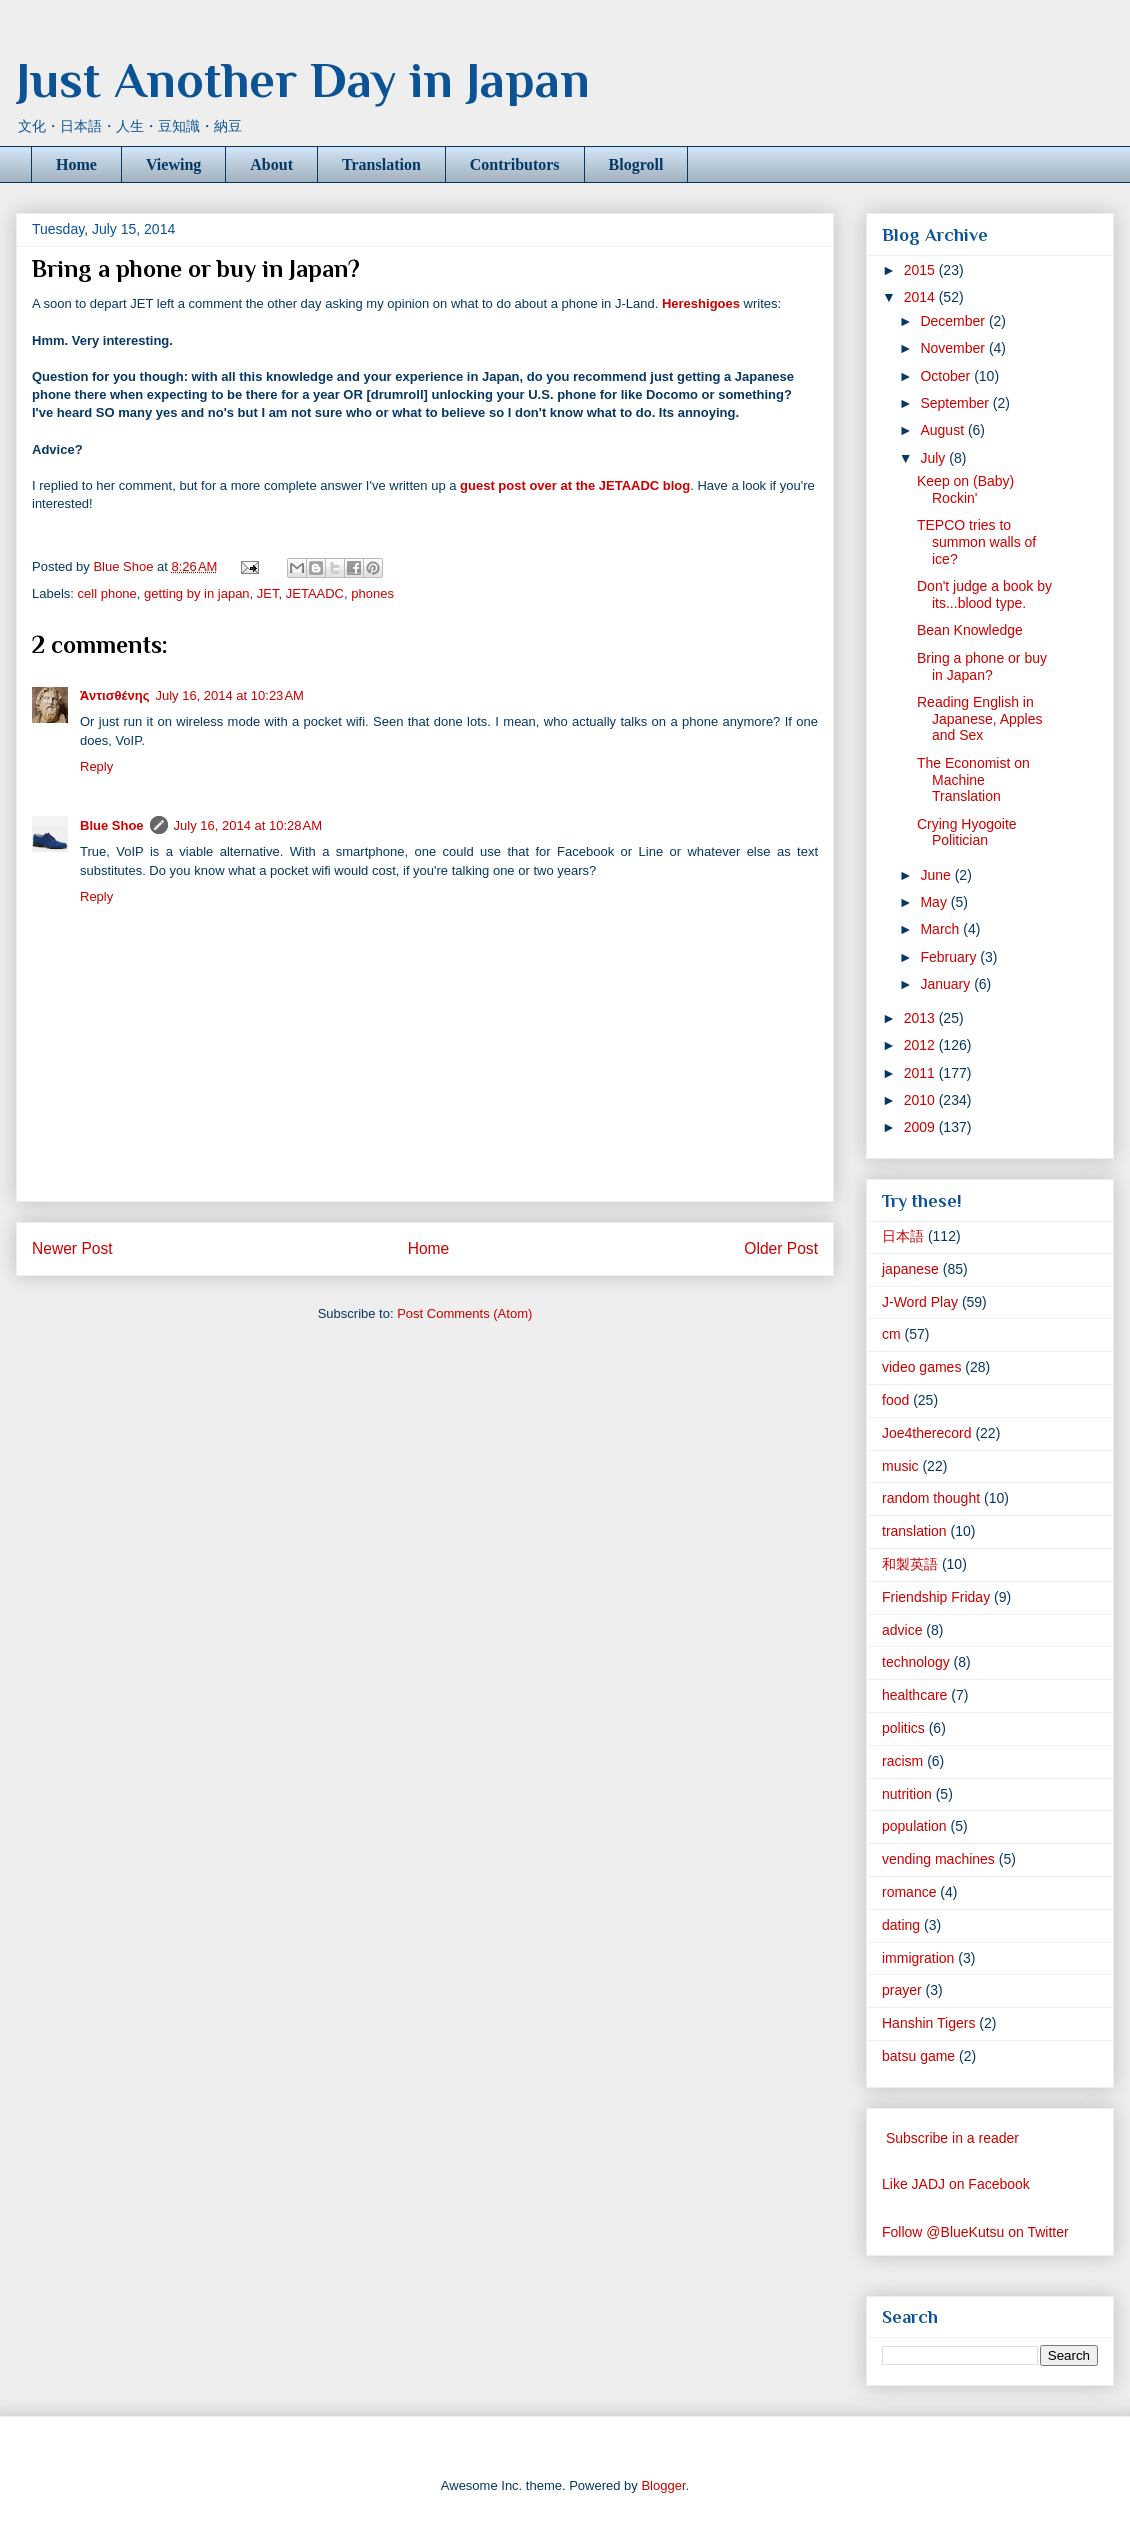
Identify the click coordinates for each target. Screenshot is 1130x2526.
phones (372, 593)
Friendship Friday (936, 1597)
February (950, 957)
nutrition (907, 1794)
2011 (921, 1073)
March (941, 929)
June (937, 875)
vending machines (938, 1859)
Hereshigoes (701, 303)
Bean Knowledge (970, 630)
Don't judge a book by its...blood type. (984, 594)
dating (901, 1925)
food (895, 1400)
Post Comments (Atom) (464, 1313)
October (947, 376)
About (271, 164)
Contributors (515, 164)
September (956, 403)
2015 (921, 270)
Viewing (173, 164)
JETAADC (315, 593)
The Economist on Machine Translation (973, 780)
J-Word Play (920, 1302)
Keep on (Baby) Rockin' (965, 489)
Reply (96, 766)
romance (909, 1892)
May (935, 902)
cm (891, 1334)
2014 (921, 297)
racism (902, 1761)
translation (914, 1531)
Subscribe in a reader (952, 2138)
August (943, 430)
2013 (921, 1018)
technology (916, 1662)
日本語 (903, 1236)
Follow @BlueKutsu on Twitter (975, 2232)
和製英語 (910, 1564)
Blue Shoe (112, 825)
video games (921, 1367)
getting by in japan (197, 593)
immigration (918, 1958)
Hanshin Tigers (928, 2023)
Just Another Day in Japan (303, 80)
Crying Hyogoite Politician (967, 832)
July (934, 458)
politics (903, 1728)
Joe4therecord (927, 1433)
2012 (921, 1045)
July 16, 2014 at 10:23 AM (229, 695)
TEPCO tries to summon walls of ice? (976, 542)
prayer (902, 1990)
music (900, 1466)
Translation (381, 164)
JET (268, 593)
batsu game (918, 2056)
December (954, 321)
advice (902, 1630)
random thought (931, 1498)
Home (76, 164)
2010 (921, 1100)
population (914, 1826)
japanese (910, 1269)
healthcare (914, 1695)
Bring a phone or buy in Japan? (982, 666)
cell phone (107, 593)
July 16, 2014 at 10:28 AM (248, 825)
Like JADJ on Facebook (956, 2184)
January (947, 984)
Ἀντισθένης (114, 695)
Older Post (781, 1248)
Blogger (663, 2485)
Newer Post (72, 1248)
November (954, 348)
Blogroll (636, 164)
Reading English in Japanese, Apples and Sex (980, 719)
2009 (921, 1127)
